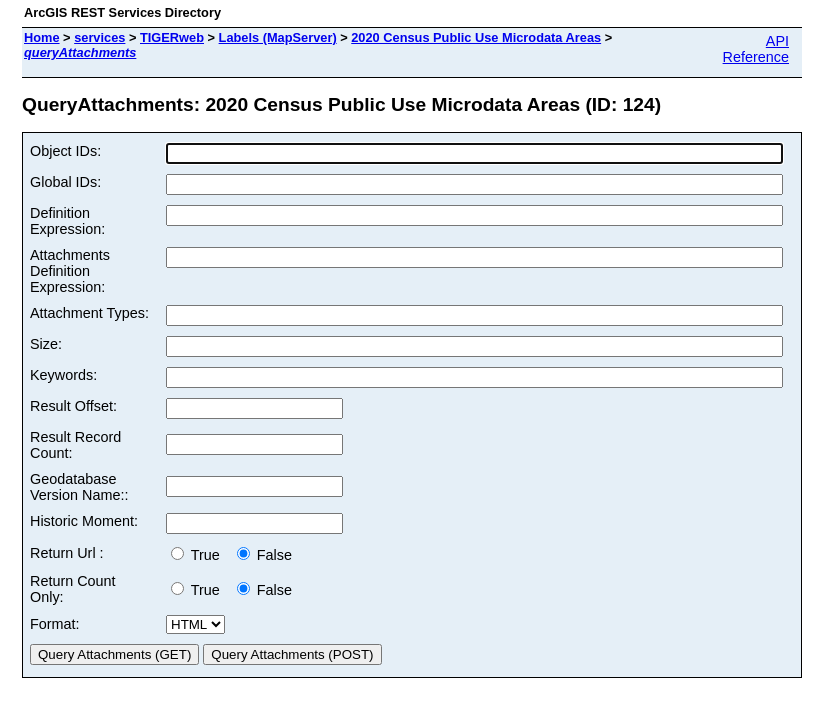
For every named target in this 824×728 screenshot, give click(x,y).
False (264, 555)
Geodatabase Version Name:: (79, 487)
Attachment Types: (89, 313)
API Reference (756, 49)
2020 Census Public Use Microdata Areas (476, 37)
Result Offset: (73, 406)
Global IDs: (65, 182)
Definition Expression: (67, 221)
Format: (55, 624)
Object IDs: (65, 151)
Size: (46, 344)
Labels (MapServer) (278, 37)
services (99, 37)
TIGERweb (172, 37)
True (199, 555)
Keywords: (63, 375)
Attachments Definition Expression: (70, 271)
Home (42, 37)
